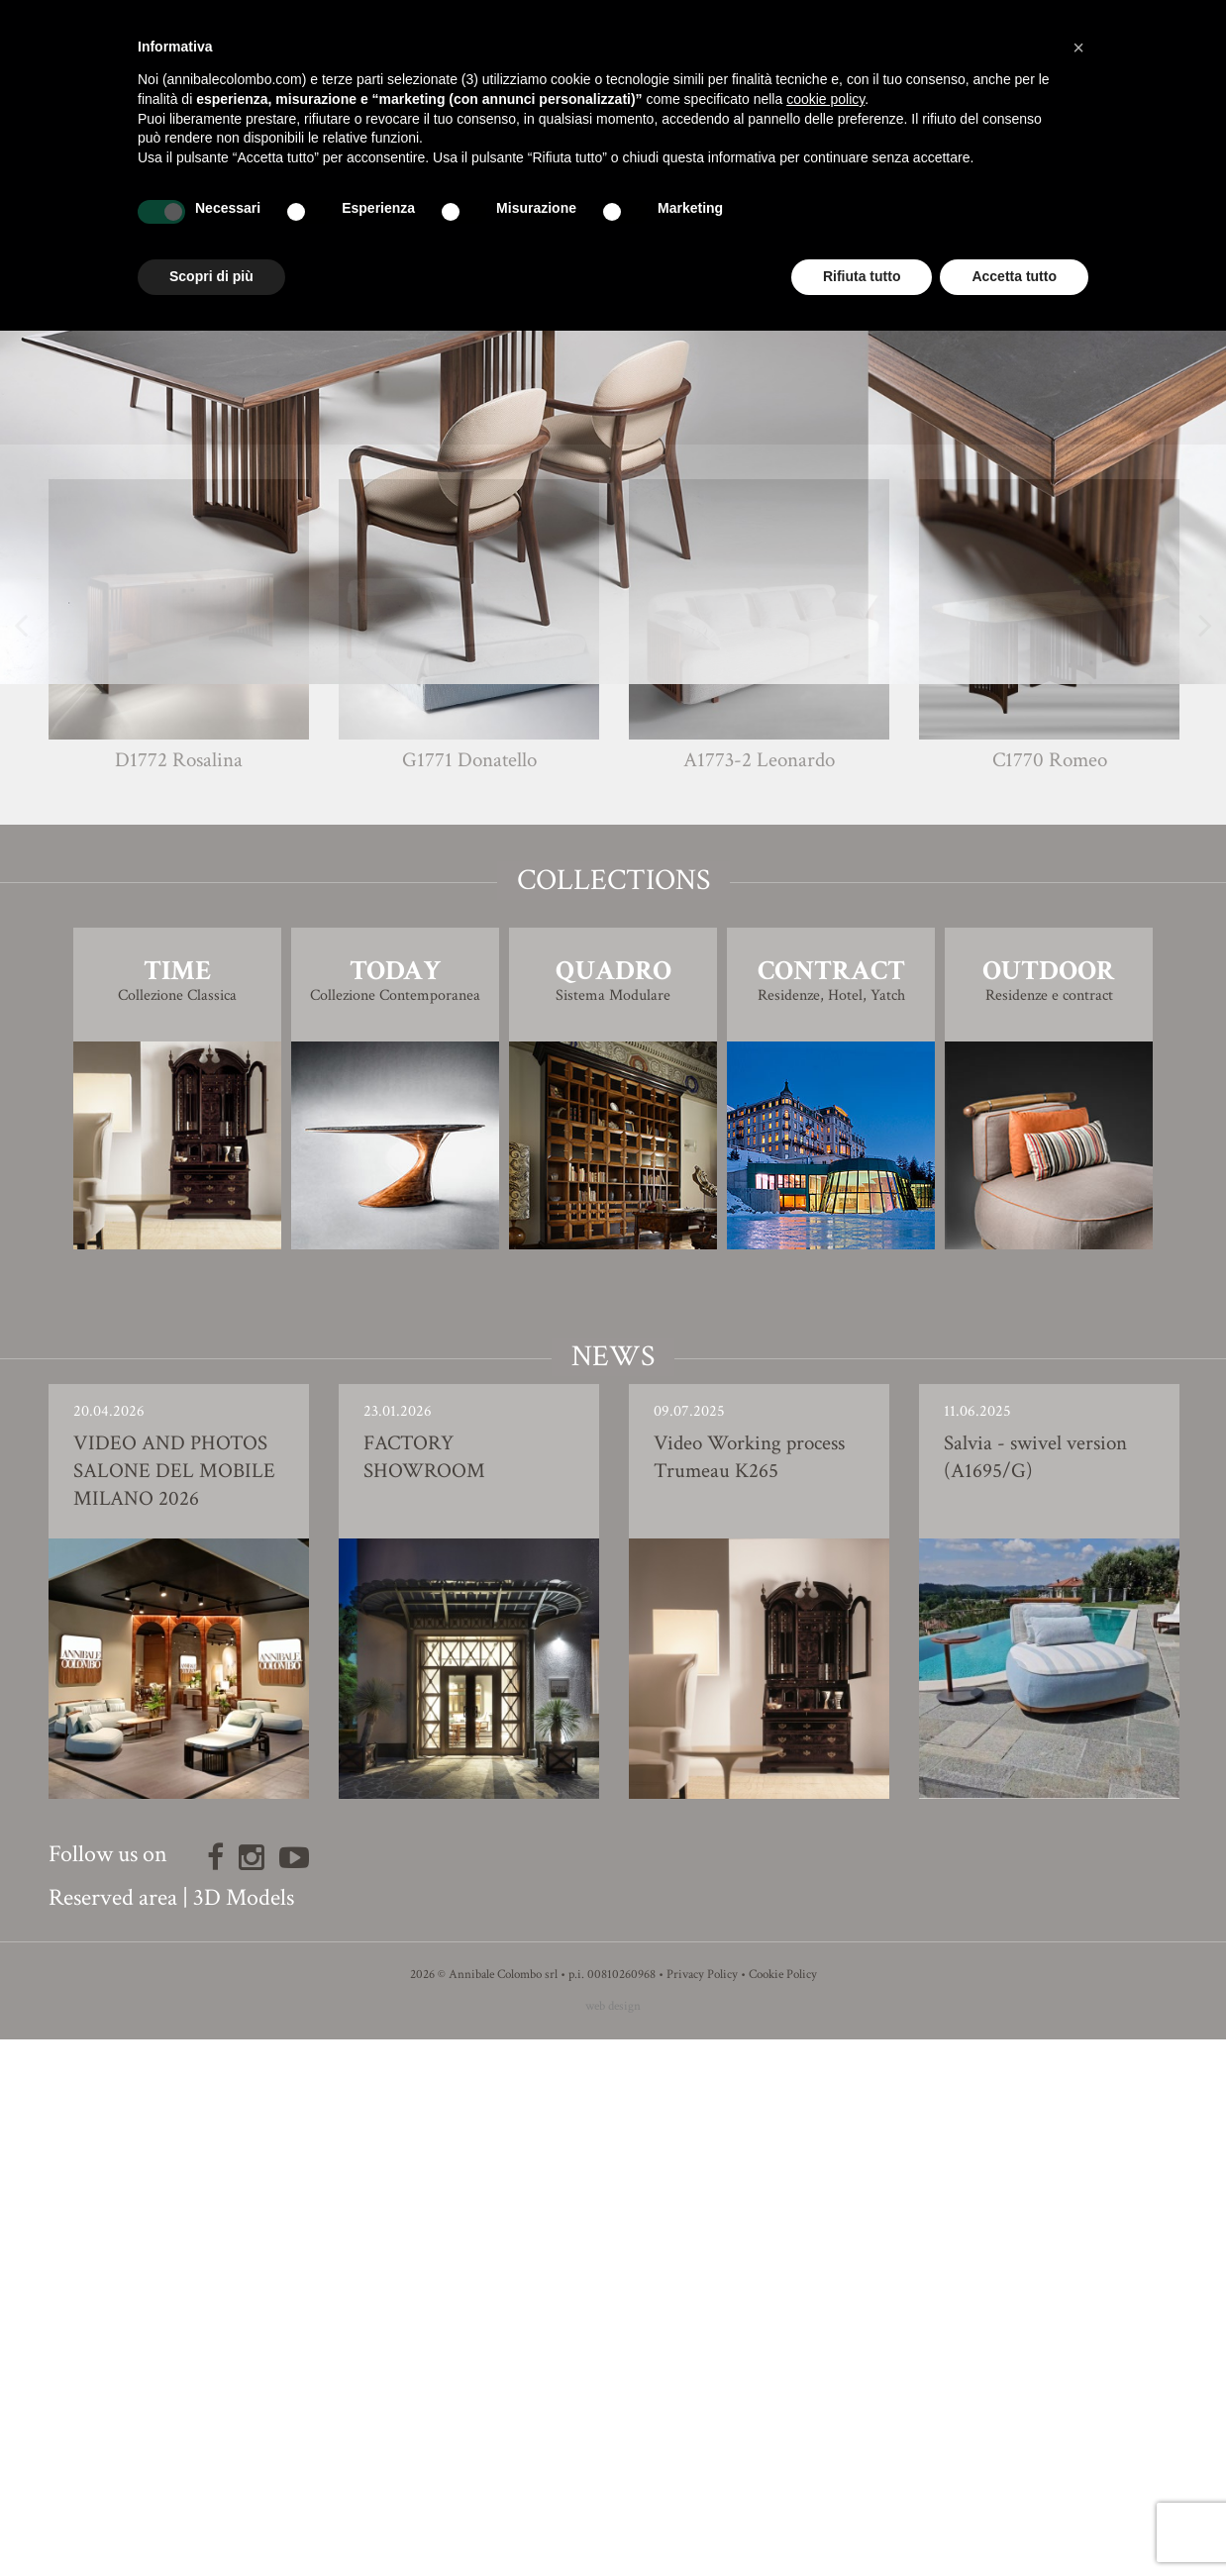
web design (613, 2542)
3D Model (613, 923)
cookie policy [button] (825, 99)
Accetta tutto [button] (1014, 276)
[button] (1078, 47)
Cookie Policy (783, 2511)
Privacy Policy (702, 2511)
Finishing (613, 867)
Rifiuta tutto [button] (862, 276)
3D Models (243, 2434)
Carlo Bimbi (649, 827)
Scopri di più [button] (211, 276)
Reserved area (113, 2434)
